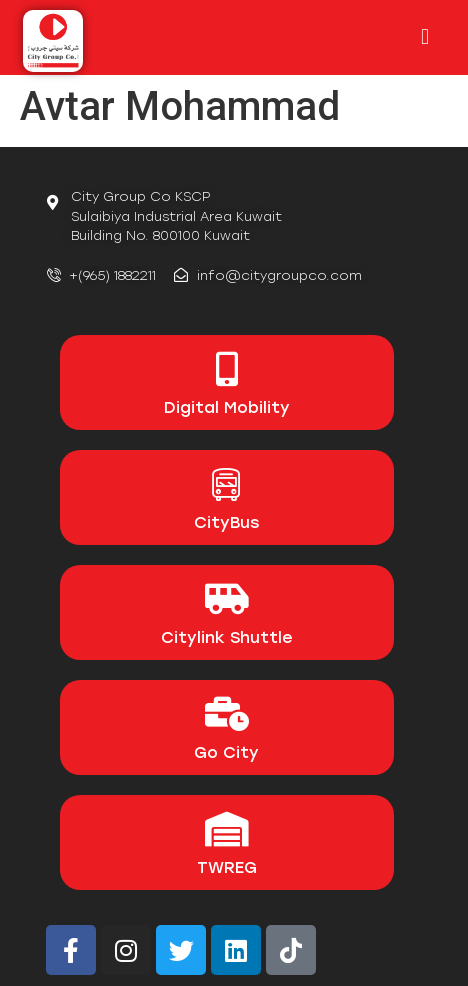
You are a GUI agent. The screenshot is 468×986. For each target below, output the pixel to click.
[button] (425, 36)
